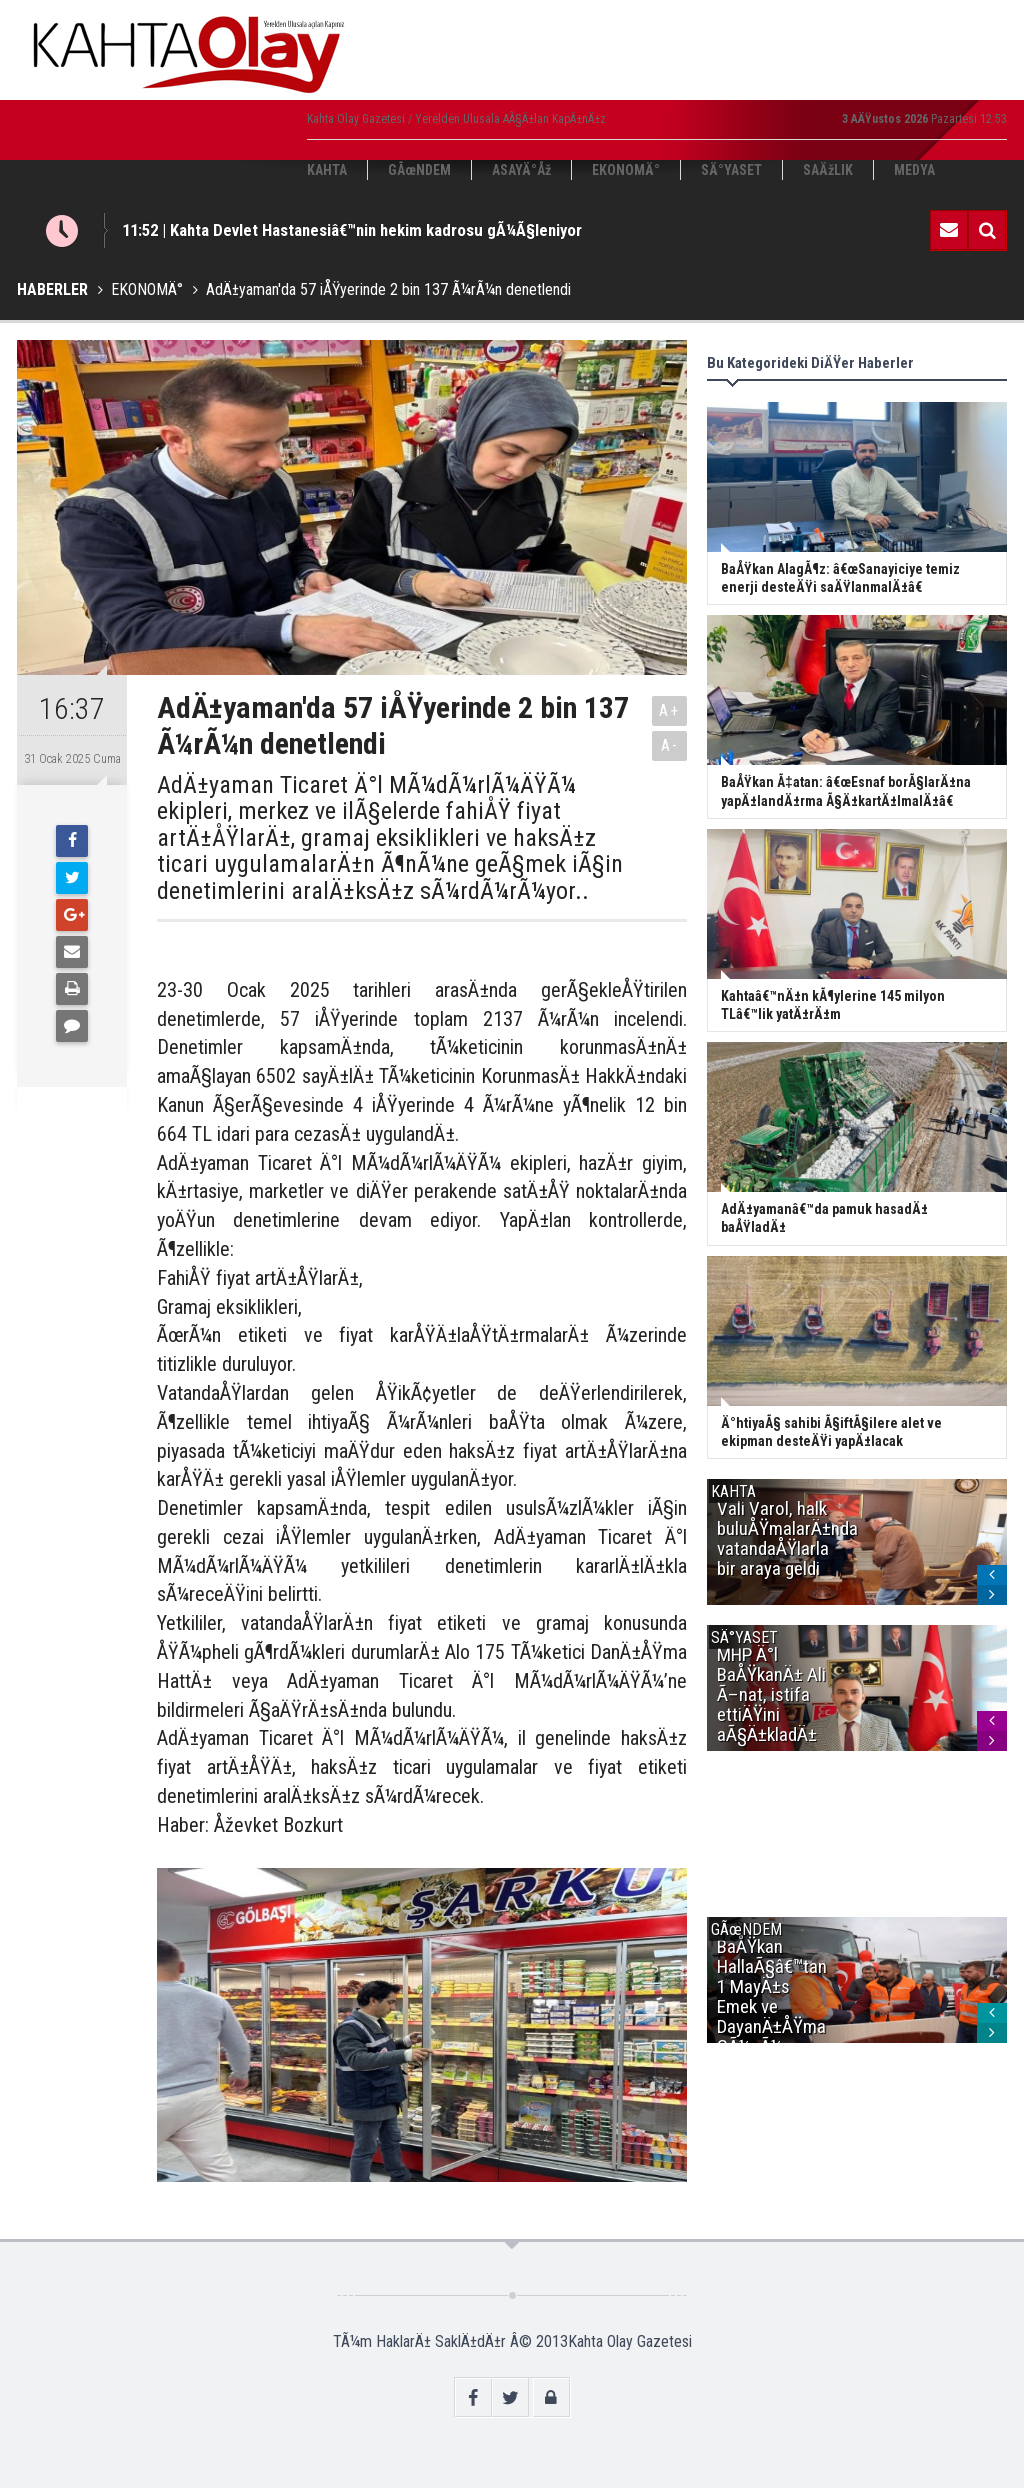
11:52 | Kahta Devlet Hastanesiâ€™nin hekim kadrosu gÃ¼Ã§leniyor (352, 230)
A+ (669, 710)
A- (670, 745)
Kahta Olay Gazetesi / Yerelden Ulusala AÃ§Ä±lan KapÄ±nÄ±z (456, 119)
